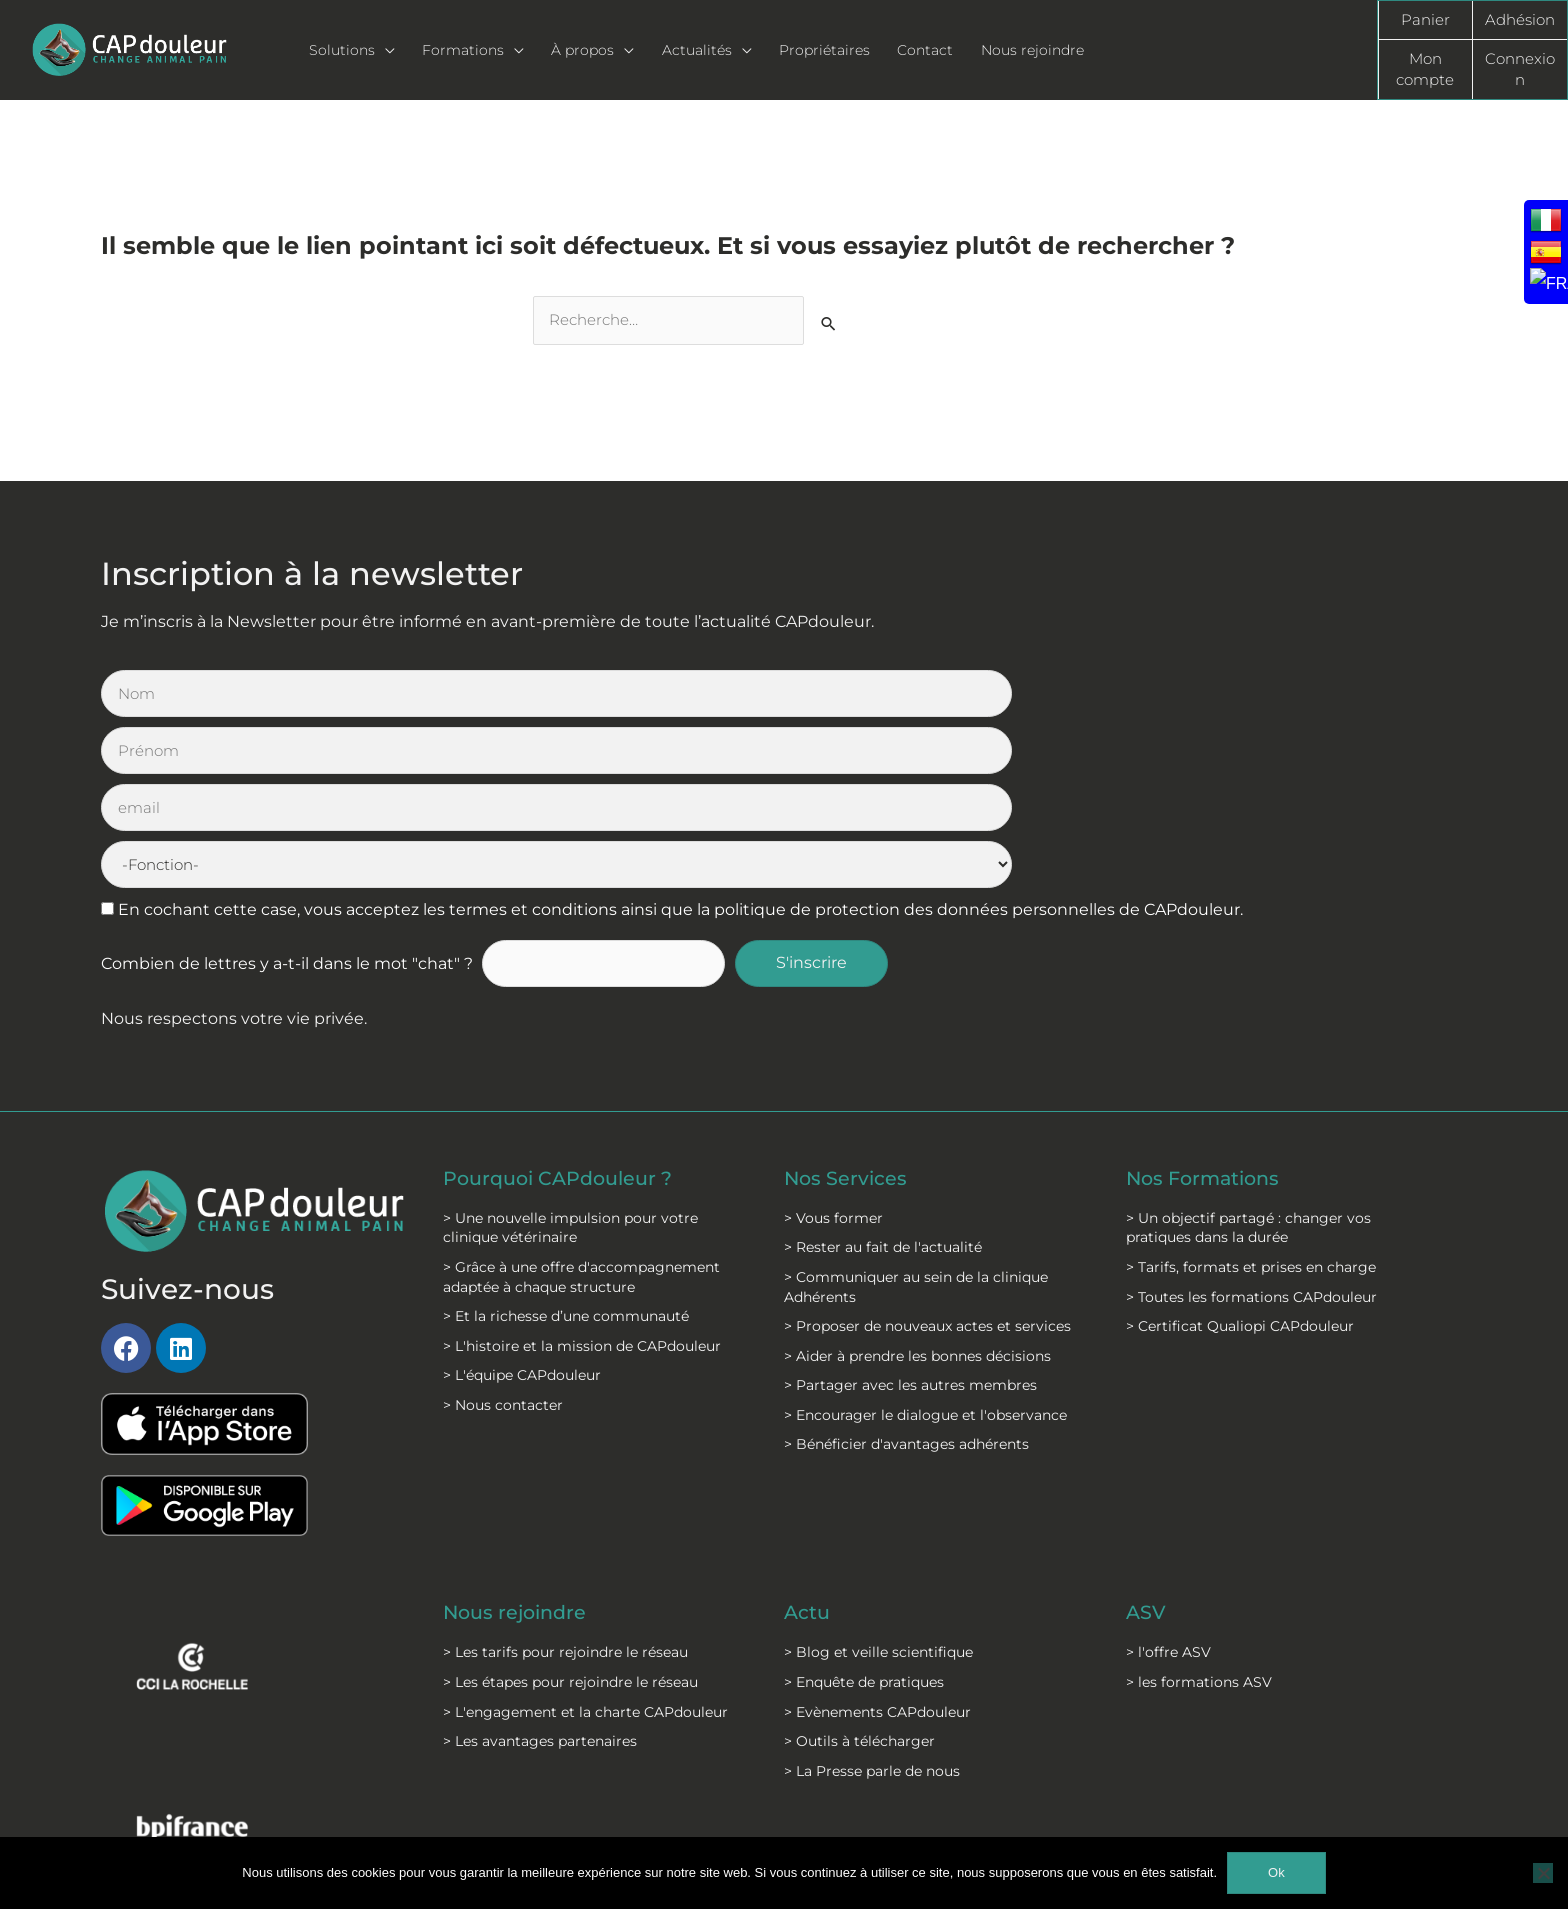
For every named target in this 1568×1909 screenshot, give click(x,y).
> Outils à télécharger (859, 1571)
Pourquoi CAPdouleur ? (563, 1008)
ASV (1146, 1443)
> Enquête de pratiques (864, 1511)
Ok (1276, 1872)
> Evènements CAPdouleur (877, 1541)
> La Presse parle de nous (872, 1600)
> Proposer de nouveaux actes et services (927, 1155)
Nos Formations (1207, 1008)
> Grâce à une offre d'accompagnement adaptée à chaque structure (581, 1106)
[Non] (1543, 1873)
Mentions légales (567, 1809)
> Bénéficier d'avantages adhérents (906, 1274)
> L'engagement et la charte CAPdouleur (585, 1541)
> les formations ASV (1199, 1511)
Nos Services (847, 1008)
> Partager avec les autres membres (910, 1215)
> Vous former (833, 1047)
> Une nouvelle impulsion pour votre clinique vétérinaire (570, 1057)
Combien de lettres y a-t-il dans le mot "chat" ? (287, 793)
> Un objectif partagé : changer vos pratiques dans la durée (1248, 1057)
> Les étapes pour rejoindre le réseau (570, 1511)
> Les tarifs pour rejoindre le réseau (565, 1482)
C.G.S (729, 1809)
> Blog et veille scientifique (878, 1482)
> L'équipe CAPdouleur (522, 1205)
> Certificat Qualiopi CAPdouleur (1240, 1155)
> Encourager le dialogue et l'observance (925, 1244)
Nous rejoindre (518, 1443)
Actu (808, 1443)
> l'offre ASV (1168, 1482)
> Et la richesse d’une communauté (566, 1145)
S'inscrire (822, 793)
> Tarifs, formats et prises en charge (1251, 1096)
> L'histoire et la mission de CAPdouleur (582, 1175)
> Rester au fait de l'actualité (883, 1077)
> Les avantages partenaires (540, 1571)
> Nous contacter (503, 1234)
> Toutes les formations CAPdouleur (1251, 1126)
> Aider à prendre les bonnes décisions (917, 1185)
